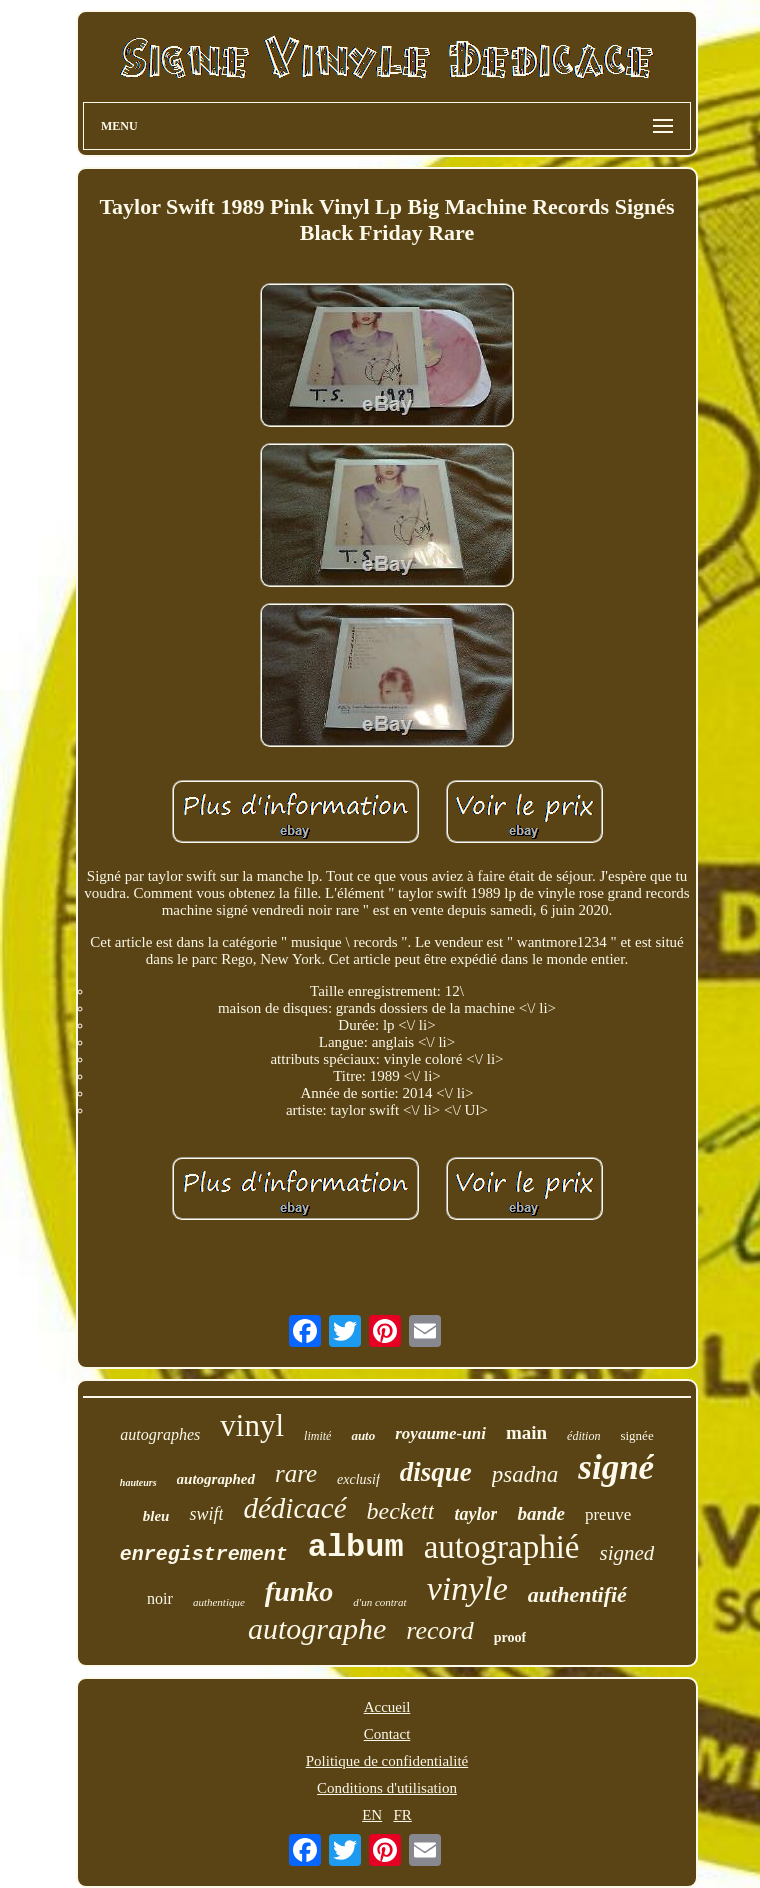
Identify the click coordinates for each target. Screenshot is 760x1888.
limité (317, 1436)
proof (510, 1637)
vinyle (467, 1588)
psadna (525, 1474)
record (439, 1630)
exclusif (358, 1479)
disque (436, 1472)
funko (299, 1591)
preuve (608, 1514)
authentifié (577, 1594)
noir (160, 1598)
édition (583, 1436)
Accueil (387, 1707)
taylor (475, 1514)
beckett (401, 1511)
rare (296, 1473)
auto (363, 1435)
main (526, 1432)
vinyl (252, 1425)
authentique (219, 1602)
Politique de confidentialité (387, 1761)
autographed (216, 1479)
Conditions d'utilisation (387, 1788)
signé (616, 1467)
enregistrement (204, 1554)
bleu (156, 1516)
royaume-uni (440, 1433)
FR (402, 1815)
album (356, 1547)
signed (627, 1553)
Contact (387, 1734)
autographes (160, 1434)
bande (541, 1513)
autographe (317, 1628)
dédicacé (294, 1508)
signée (636, 1435)
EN (372, 1815)
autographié (502, 1547)
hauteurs (138, 1482)
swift (206, 1514)
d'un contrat (379, 1602)
